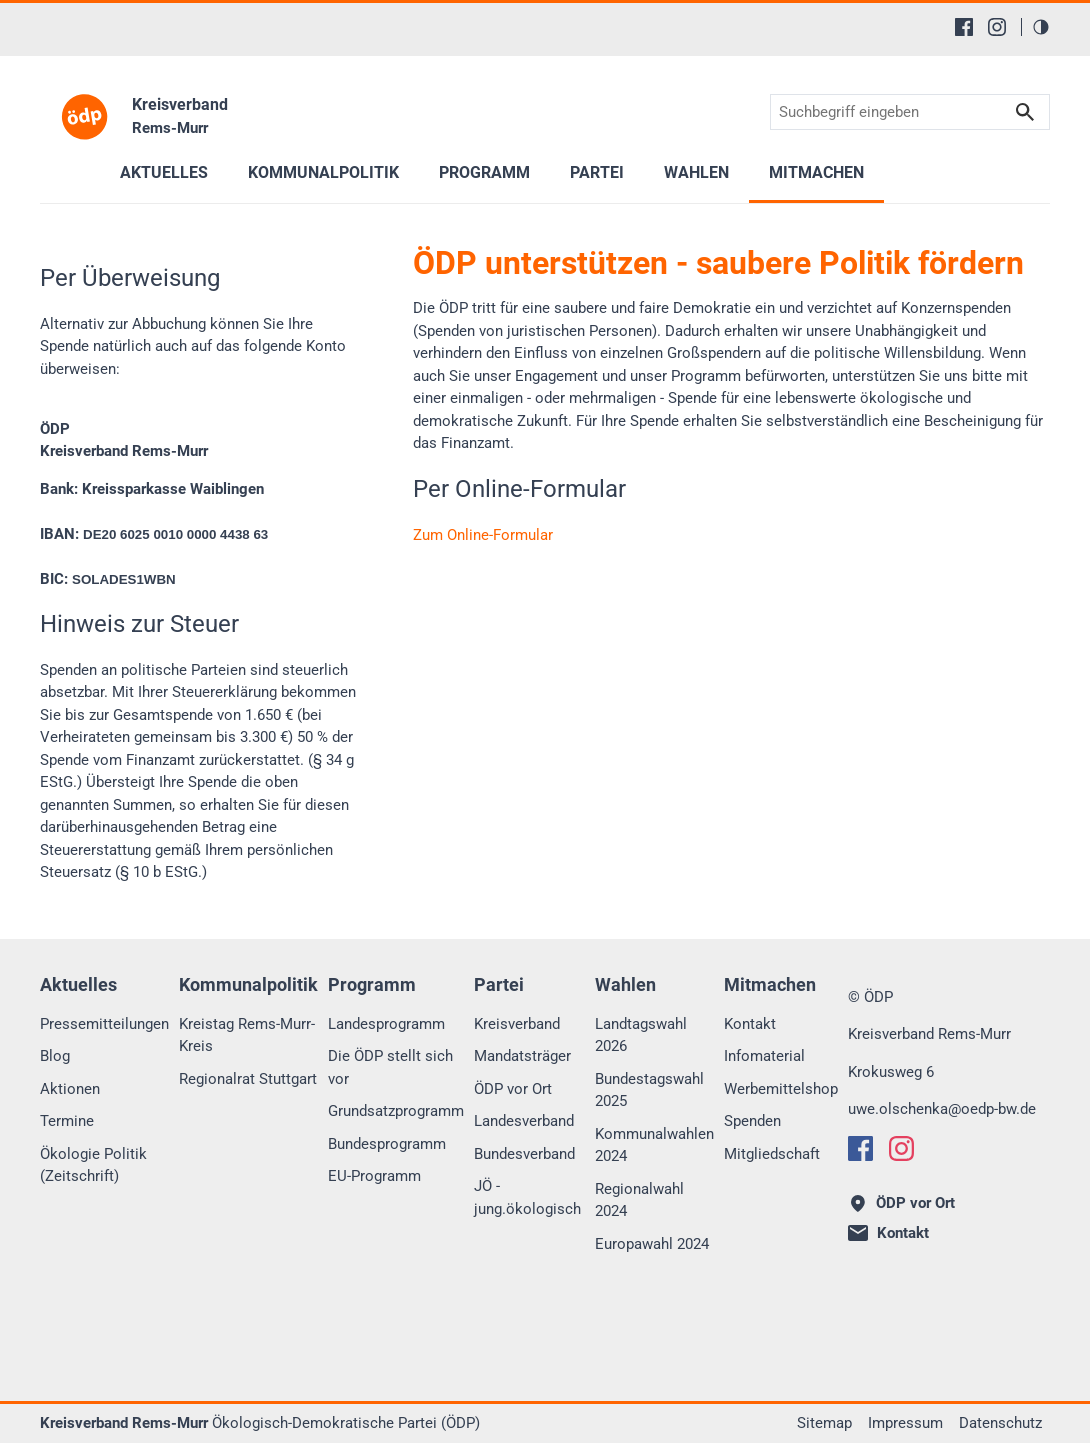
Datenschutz (1000, 1423)
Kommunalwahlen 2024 (654, 1145)
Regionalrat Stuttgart (248, 1079)
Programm (484, 172)
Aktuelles (164, 172)
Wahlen (696, 172)
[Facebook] (964, 27)
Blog (55, 1056)
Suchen (1025, 112)
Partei (597, 172)
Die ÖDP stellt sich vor (390, 1067)
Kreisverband (517, 1024)
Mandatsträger (522, 1056)
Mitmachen (816, 172)
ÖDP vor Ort (513, 1089)
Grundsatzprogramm (396, 1111)
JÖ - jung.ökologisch (527, 1197)
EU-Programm (374, 1176)
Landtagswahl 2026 (641, 1035)
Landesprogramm (386, 1024)
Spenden (752, 1121)
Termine (67, 1121)
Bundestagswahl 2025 (649, 1090)
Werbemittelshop (781, 1089)
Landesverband (524, 1121)
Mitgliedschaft (772, 1154)
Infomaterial (764, 1056)
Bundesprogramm (387, 1144)
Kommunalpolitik (323, 172)
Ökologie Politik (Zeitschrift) (93, 1165)
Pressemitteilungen (104, 1024)
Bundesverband (524, 1154)
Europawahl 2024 (652, 1244)
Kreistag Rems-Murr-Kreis (247, 1035)
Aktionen (70, 1089)
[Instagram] (997, 27)
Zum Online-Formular (483, 535)
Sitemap (824, 1423)
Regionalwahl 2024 (639, 1200)
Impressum (905, 1423)
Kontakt (750, 1024)
